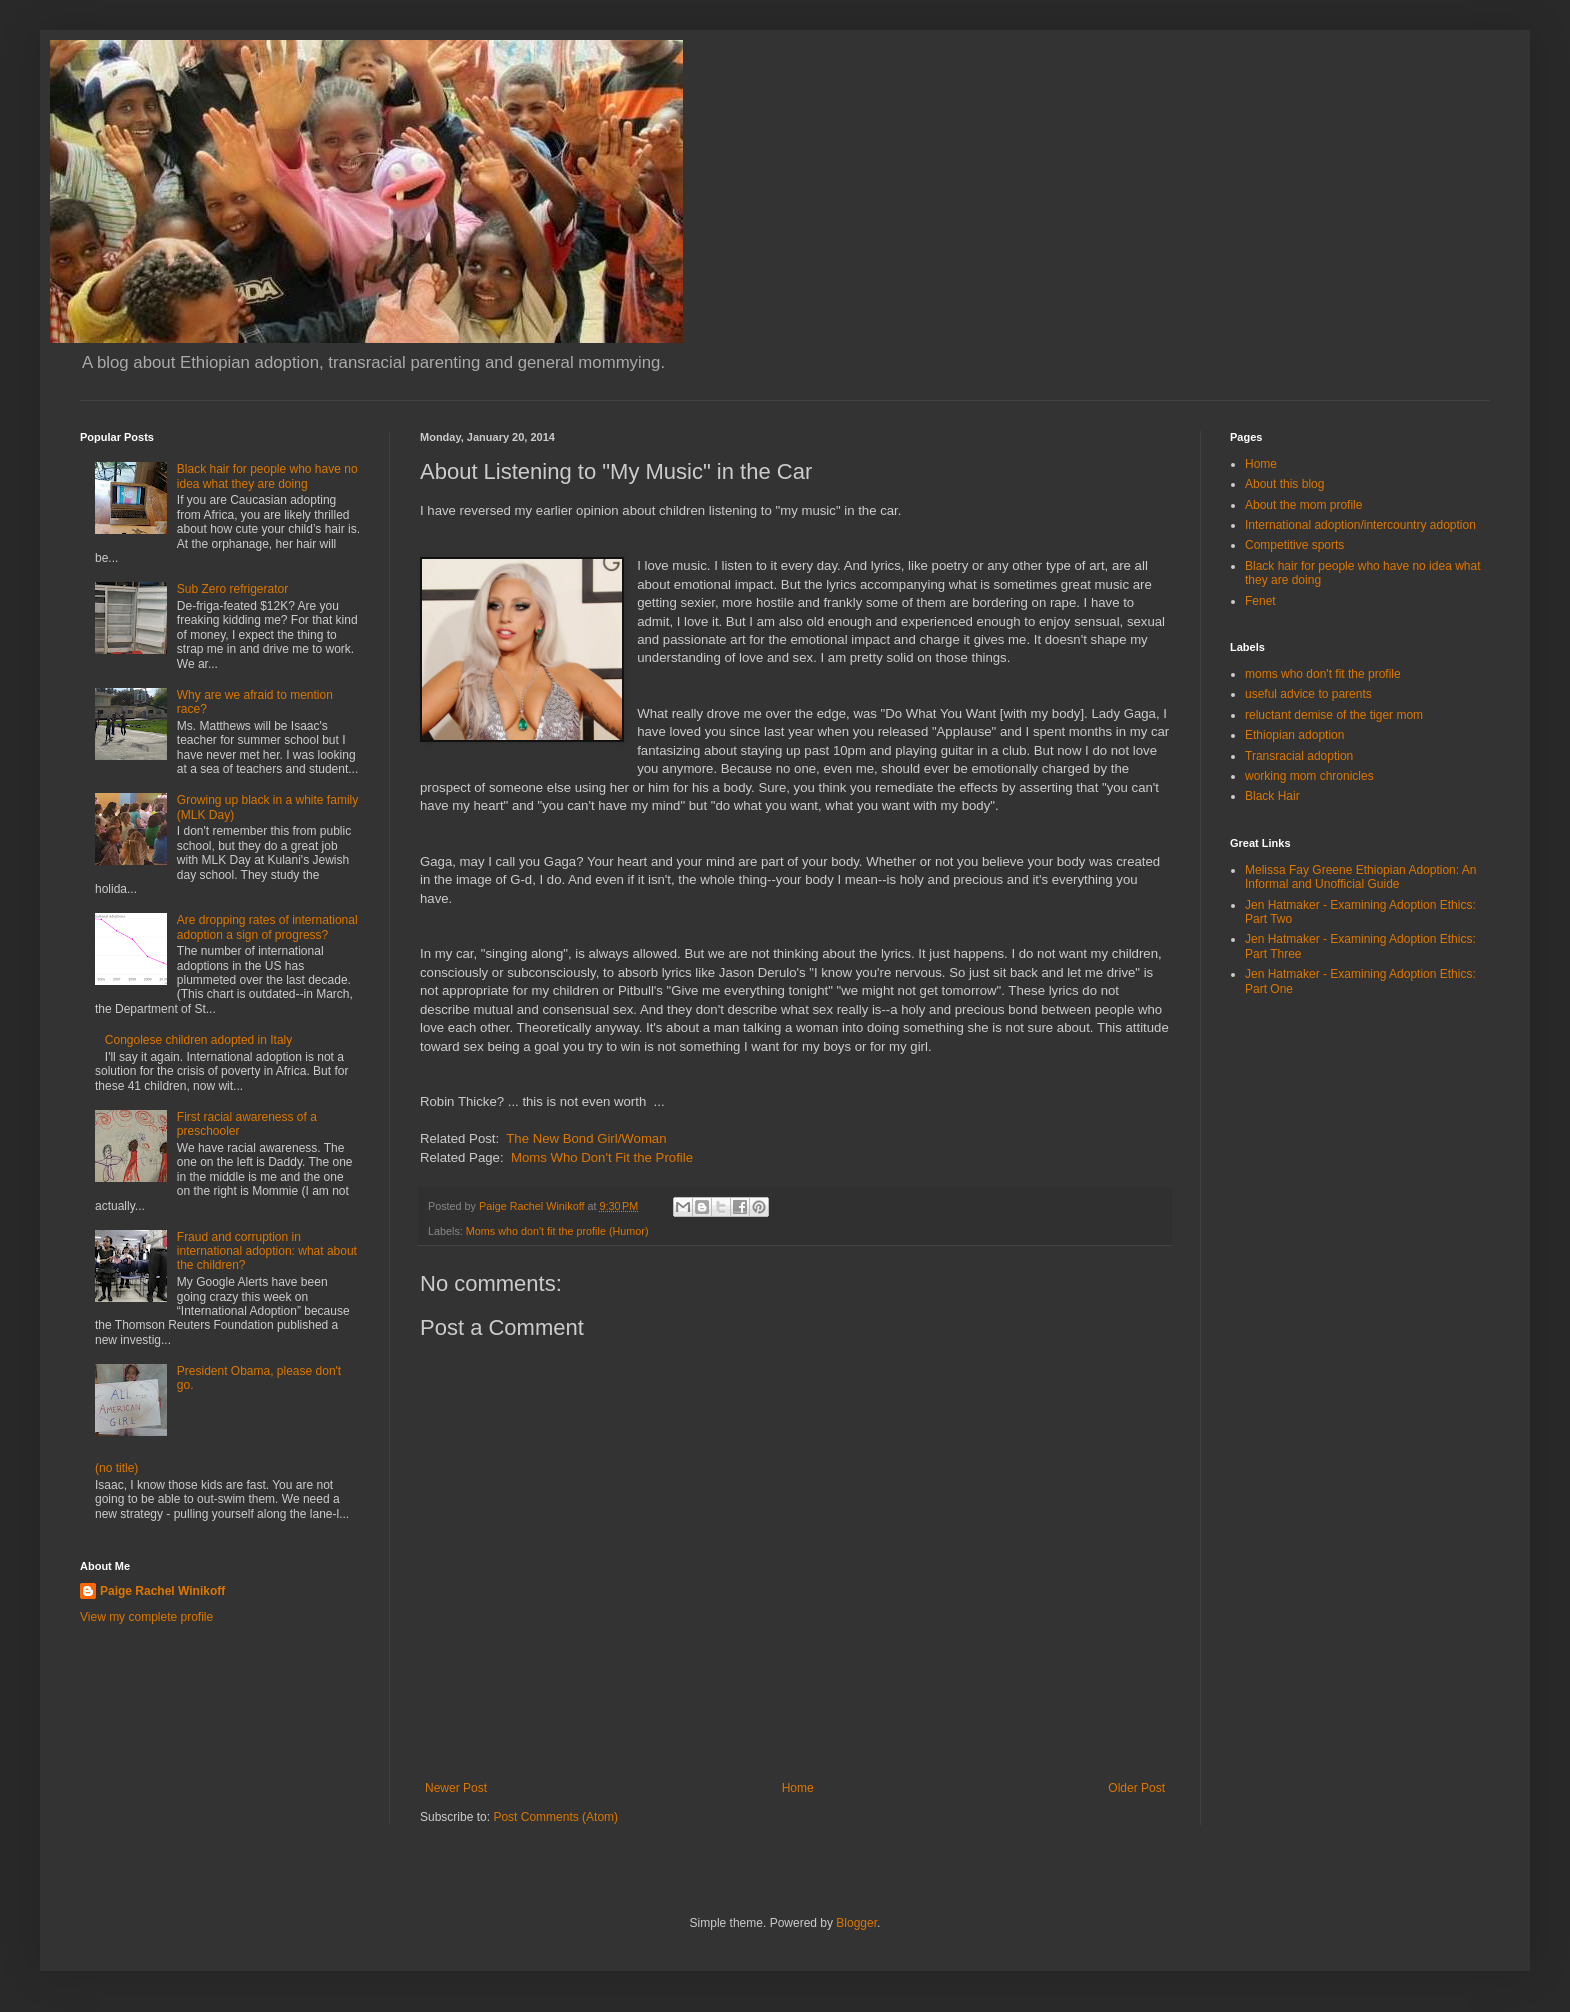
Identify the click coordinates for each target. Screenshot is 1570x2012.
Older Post (1136, 1788)
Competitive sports (1294, 545)
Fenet (1260, 601)
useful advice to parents (1308, 694)
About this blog (1284, 484)
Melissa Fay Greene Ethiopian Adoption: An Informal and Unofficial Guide (1360, 877)
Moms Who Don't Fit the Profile (602, 1157)
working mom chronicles (1309, 776)
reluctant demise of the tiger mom (1334, 715)
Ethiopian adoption (1294, 735)
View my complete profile (146, 1617)
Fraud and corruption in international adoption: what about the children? (267, 1251)
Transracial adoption (1299, 756)
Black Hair (1272, 796)
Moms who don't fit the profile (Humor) (557, 1231)
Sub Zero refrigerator (232, 589)
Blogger (856, 1923)
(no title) (116, 1468)
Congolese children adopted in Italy (198, 1040)
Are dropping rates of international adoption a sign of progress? (267, 927)
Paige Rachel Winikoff (162, 1591)
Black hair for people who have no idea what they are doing (267, 476)
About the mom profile (1303, 505)
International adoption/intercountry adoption (1360, 525)
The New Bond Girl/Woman (586, 1138)
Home (798, 1788)
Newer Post (456, 1788)
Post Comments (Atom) (555, 1817)
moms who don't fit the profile (1323, 674)
